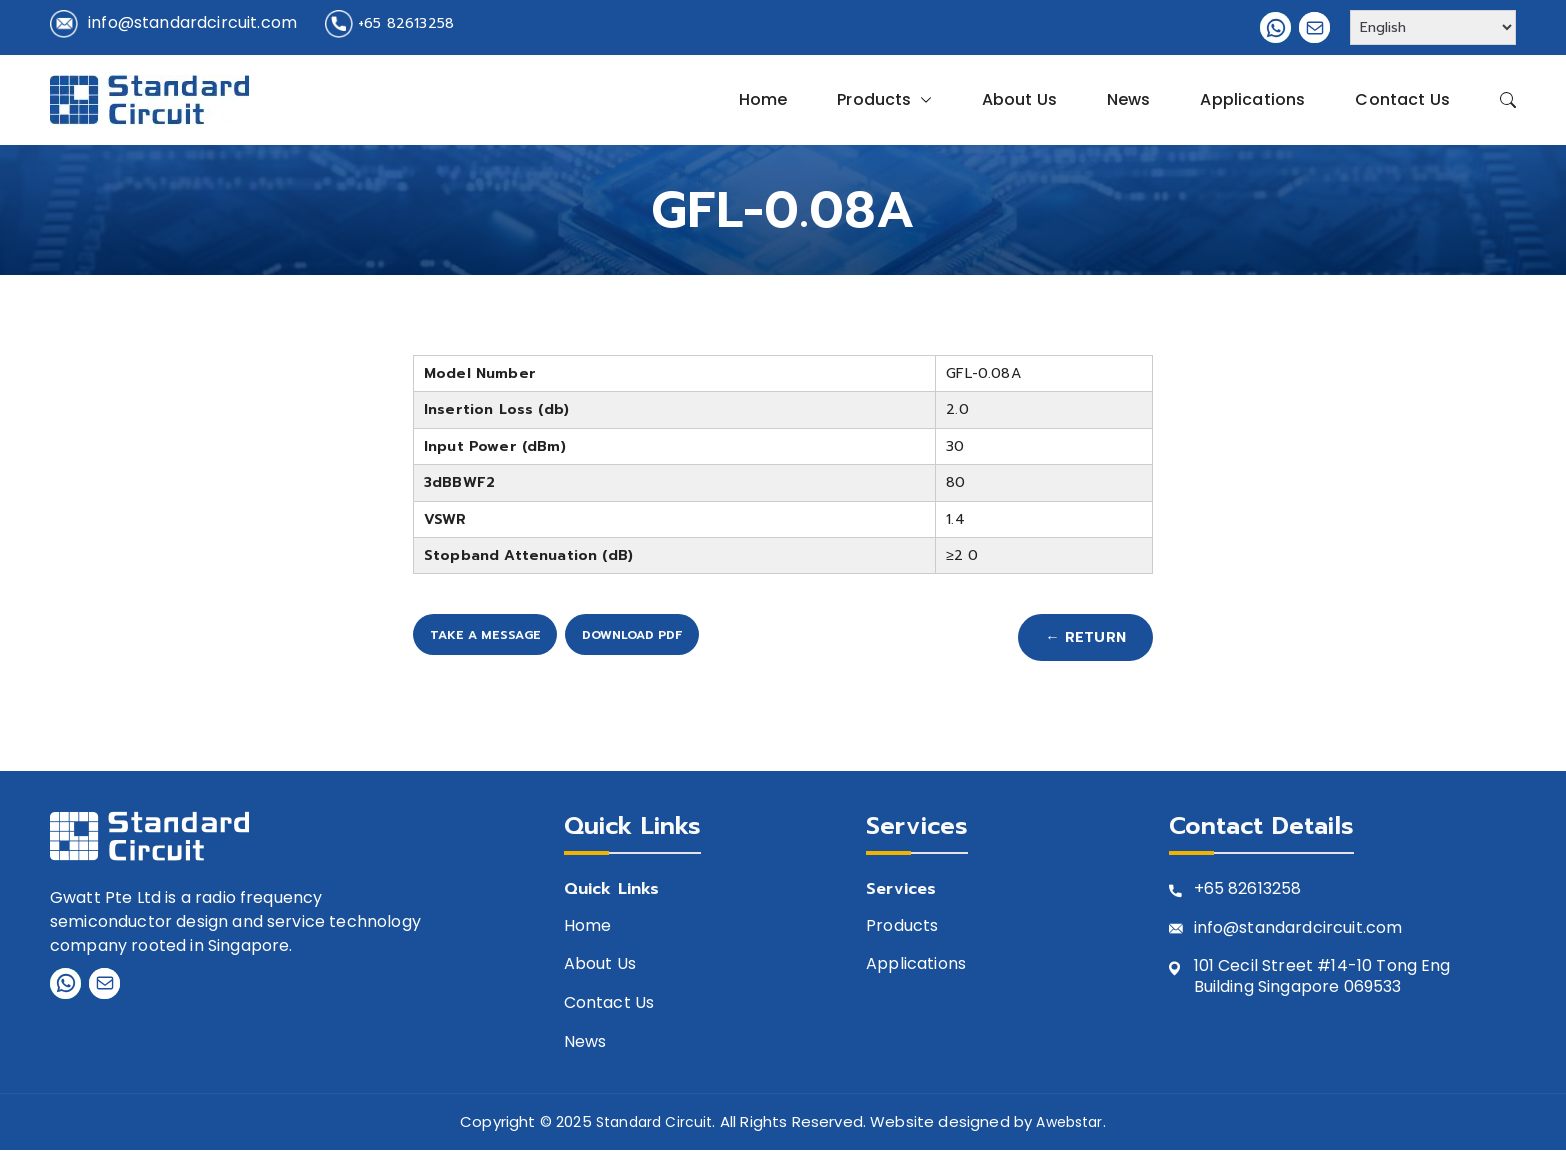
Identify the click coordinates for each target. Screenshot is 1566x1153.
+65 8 (1216, 893)
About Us (1019, 99)
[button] (922, 100)
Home (763, 99)
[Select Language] (1433, 27)
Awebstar (1073, 1125)
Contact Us (1402, 99)
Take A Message (519, 639)
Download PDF (748, 639)
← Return (1073, 639)
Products (884, 100)
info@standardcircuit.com (192, 22)
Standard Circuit (650, 1125)
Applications (1252, 99)
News (1129, 99)
